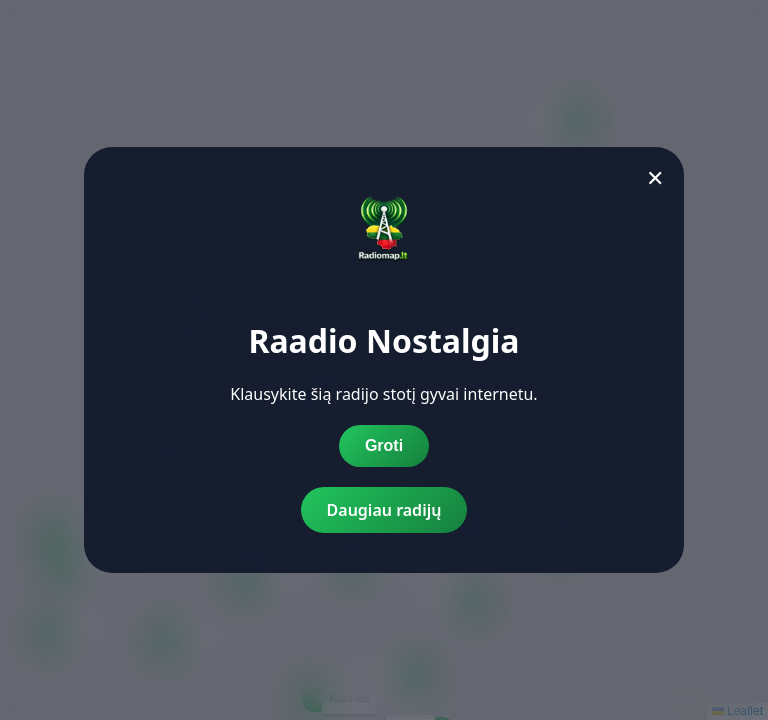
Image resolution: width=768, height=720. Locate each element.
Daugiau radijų (384, 510)
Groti (384, 445)
